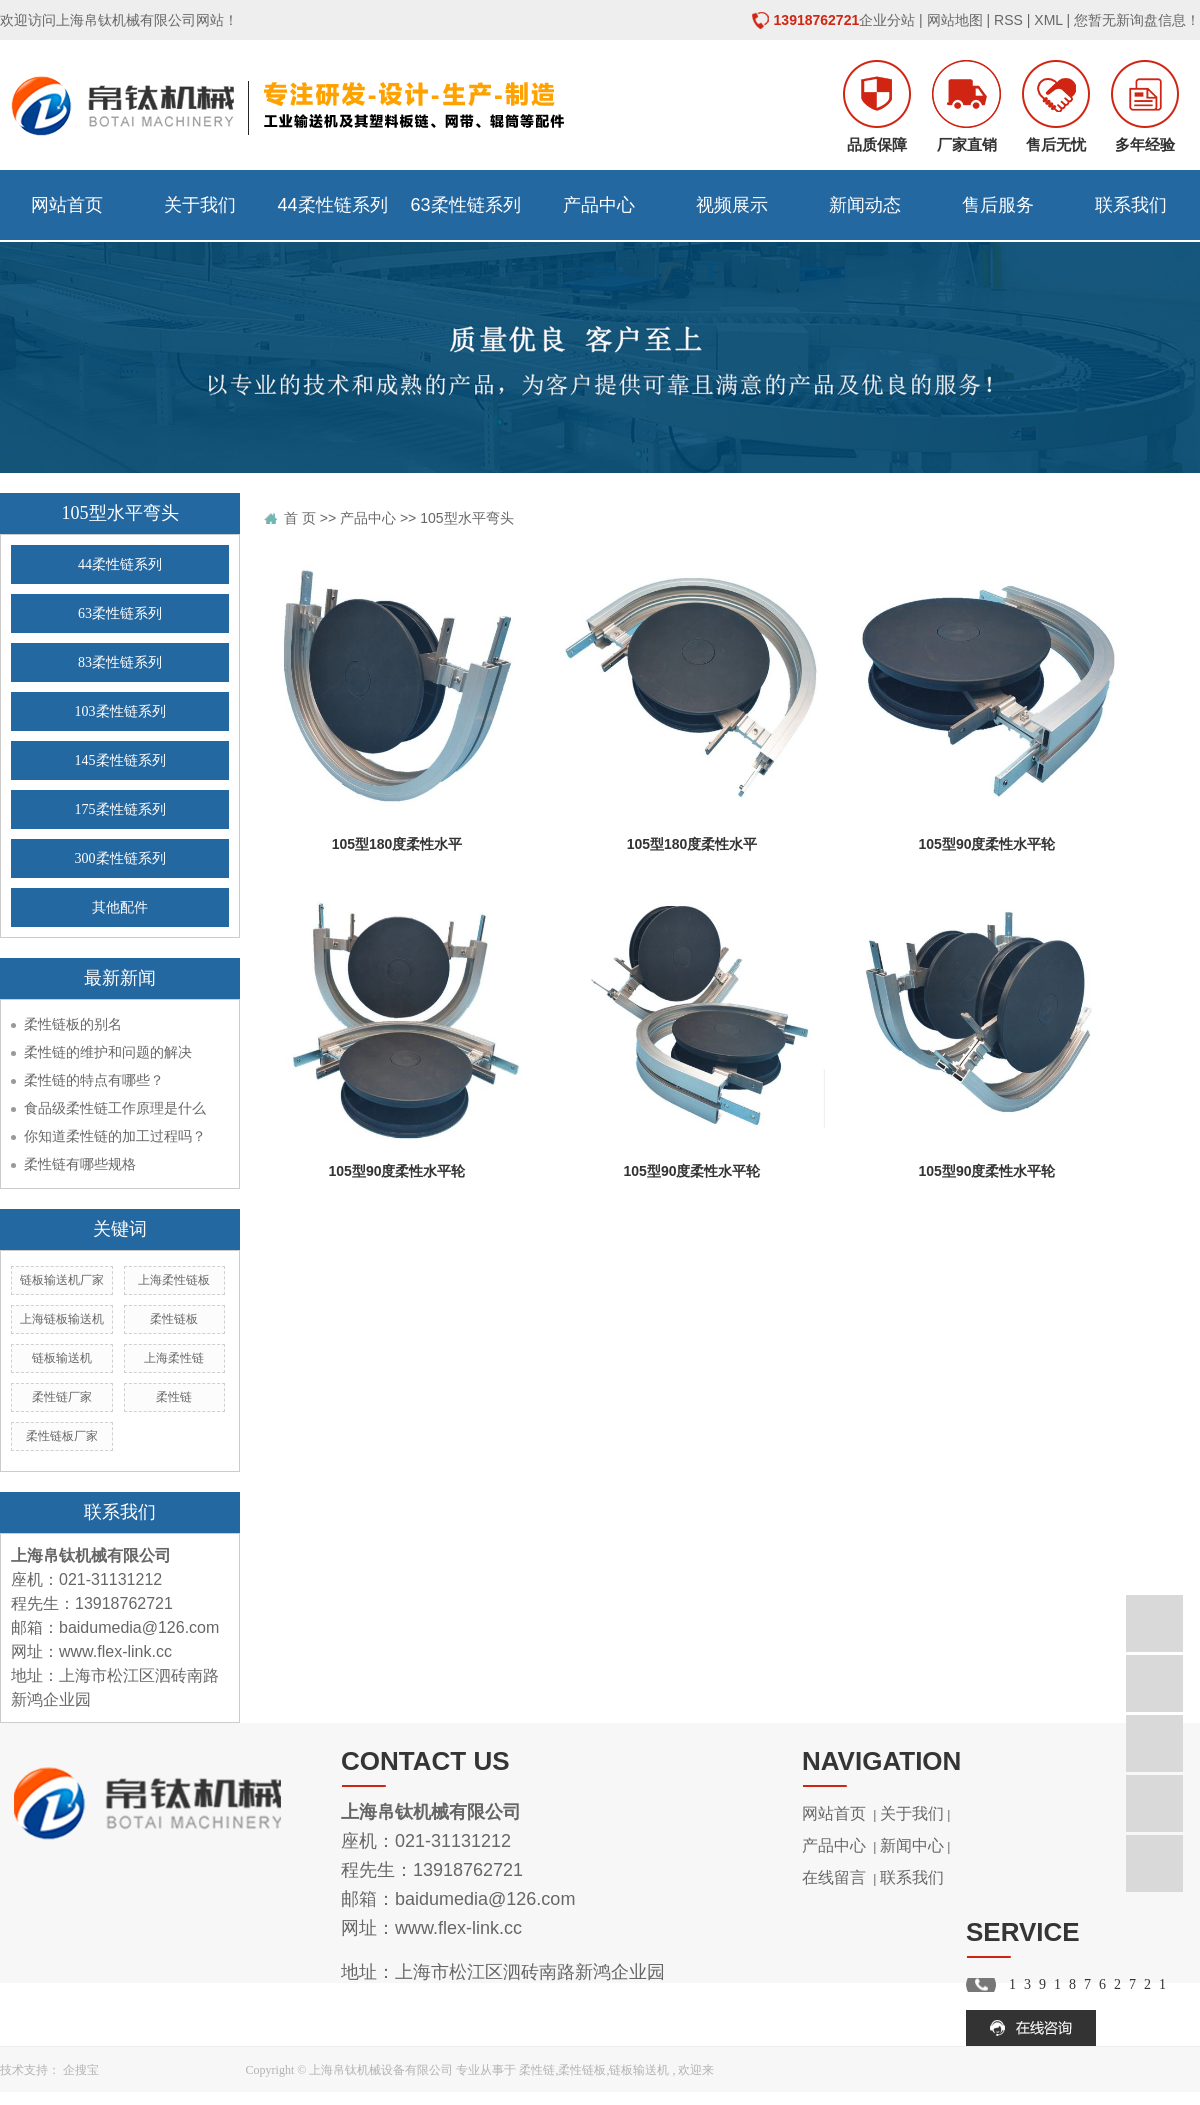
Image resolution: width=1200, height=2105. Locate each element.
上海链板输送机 (62, 1319)
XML (1048, 20)
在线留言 (834, 1877)
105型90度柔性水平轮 (987, 844)
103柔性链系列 (120, 711)
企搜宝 (81, 2070)
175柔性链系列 (120, 809)
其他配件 (120, 907)
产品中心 (599, 205)
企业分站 (887, 20)
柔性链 (174, 1397)
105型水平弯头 (466, 518)
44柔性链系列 (332, 205)
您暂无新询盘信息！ (1137, 20)
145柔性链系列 (120, 760)
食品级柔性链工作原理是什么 (115, 1108)
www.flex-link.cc (115, 1651)
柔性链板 (174, 1319)
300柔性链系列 (120, 858)
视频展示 (732, 205)
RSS (1008, 20)
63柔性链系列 (465, 205)
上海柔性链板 (174, 1280)
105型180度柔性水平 (397, 844)
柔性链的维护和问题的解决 (108, 1052)
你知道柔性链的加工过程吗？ (115, 1136)
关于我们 (200, 205)
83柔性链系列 (120, 662)
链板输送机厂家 (62, 1280)
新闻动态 (865, 205)
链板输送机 (62, 1358)
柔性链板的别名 (73, 1024)
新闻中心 (912, 1845)
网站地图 (955, 20)
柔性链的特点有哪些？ (94, 1080)
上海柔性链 (174, 1358)
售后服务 (998, 205)
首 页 (300, 518)
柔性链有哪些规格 (80, 1164)
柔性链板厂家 (62, 1436)
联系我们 (1131, 205)
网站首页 (67, 205)
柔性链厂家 (62, 1397)
